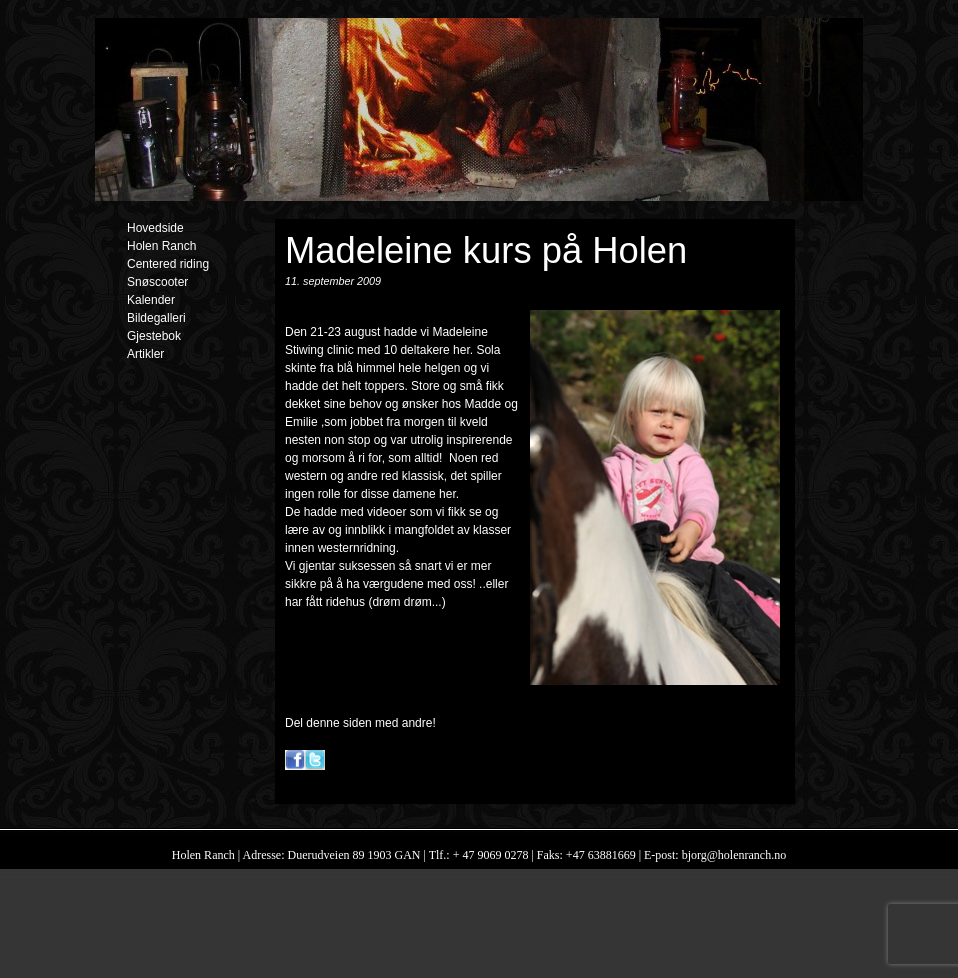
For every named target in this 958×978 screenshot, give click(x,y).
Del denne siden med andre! (360, 723)
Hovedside (155, 228)
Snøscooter (157, 282)
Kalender (151, 300)
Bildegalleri (156, 318)
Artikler (145, 354)
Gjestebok (154, 336)
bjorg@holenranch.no (732, 855)
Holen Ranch (161, 246)
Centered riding (168, 264)
